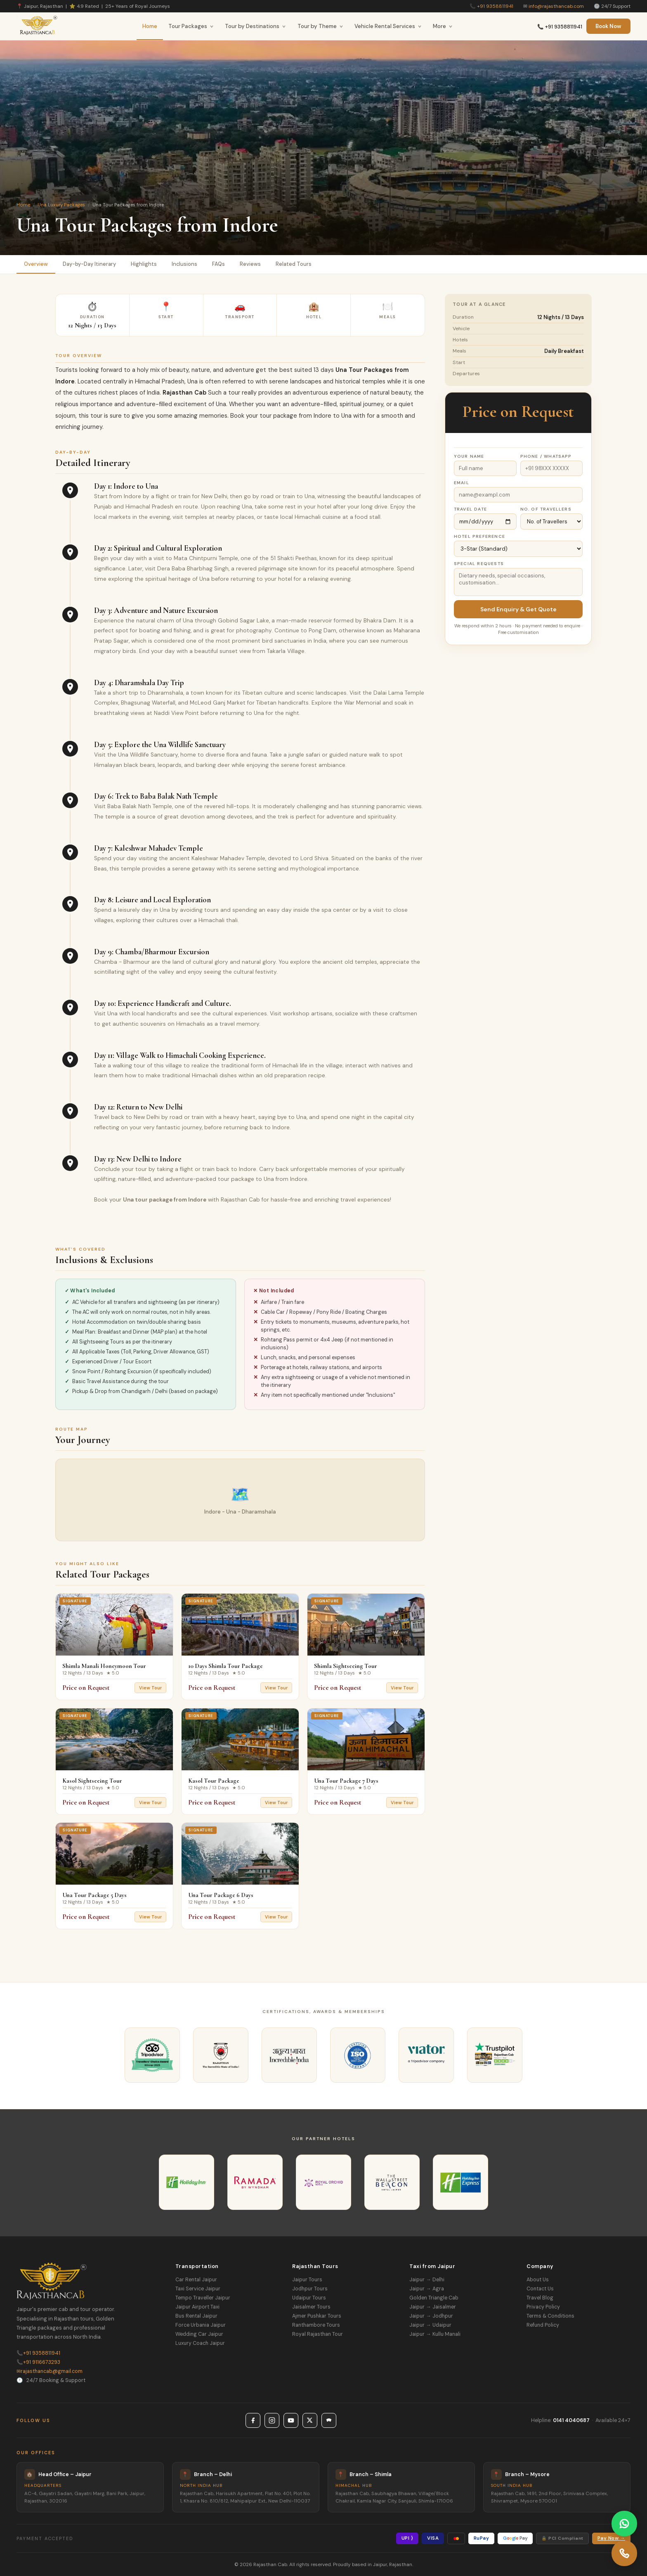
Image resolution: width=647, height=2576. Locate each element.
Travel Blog (540, 2298)
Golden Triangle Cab (433, 2298)
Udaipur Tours (309, 2298)
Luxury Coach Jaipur (200, 2343)
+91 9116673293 (38, 2362)
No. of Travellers (545, 509)
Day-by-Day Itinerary (89, 263)
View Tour (150, 1688)
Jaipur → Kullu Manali (434, 2334)
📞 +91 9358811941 (559, 27)
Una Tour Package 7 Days (346, 1780)
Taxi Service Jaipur (197, 2288)
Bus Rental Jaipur (196, 2316)
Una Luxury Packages (61, 205)
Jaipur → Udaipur (430, 2325)
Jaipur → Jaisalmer (432, 2307)
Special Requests (479, 563)
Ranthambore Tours (316, 2325)
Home (149, 26)
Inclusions (184, 263)
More (443, 26)
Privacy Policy (543, 2307)
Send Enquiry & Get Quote (518, 609)
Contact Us (540, 2288)
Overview (36, 263)
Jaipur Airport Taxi (197, 2307)
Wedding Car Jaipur (199, 2334)
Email (461, 482)
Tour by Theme (320, 26)
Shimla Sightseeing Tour (345, 1666)
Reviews (250, 263)
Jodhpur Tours (310, 2288)
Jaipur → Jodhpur (431, 2316)
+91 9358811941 (495, 6)
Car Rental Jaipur (196, 2279)
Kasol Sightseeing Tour (92, 1780)
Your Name (469, 456)
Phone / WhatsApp (546, 456)
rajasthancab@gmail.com (50, 2371)
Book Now (608, 26)
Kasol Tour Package (213, 1780)
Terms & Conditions (550, 2316)
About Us (538, 2279)
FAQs (218, 263)
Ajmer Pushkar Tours (316, 2316)
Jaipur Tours (307, 2279)
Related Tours (294, 263)
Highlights (144, 263)
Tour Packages (191, 26)
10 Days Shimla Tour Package (225, 1666)
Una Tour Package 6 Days (220, 1895)
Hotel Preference (479, 536)
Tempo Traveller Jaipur (202, 2298)
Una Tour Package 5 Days (94, 1895)
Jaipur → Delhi (426, 2279)
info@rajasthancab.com (556, 6)
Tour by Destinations (255, 26)
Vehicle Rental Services (388, 26)
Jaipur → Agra (426, 2288)
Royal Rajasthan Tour (317, 2334)
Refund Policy (543, 2325)
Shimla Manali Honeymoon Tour (104, 1666)
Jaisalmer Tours (311, 2307)
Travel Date (470, 509)
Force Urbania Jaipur (200, 2325)
